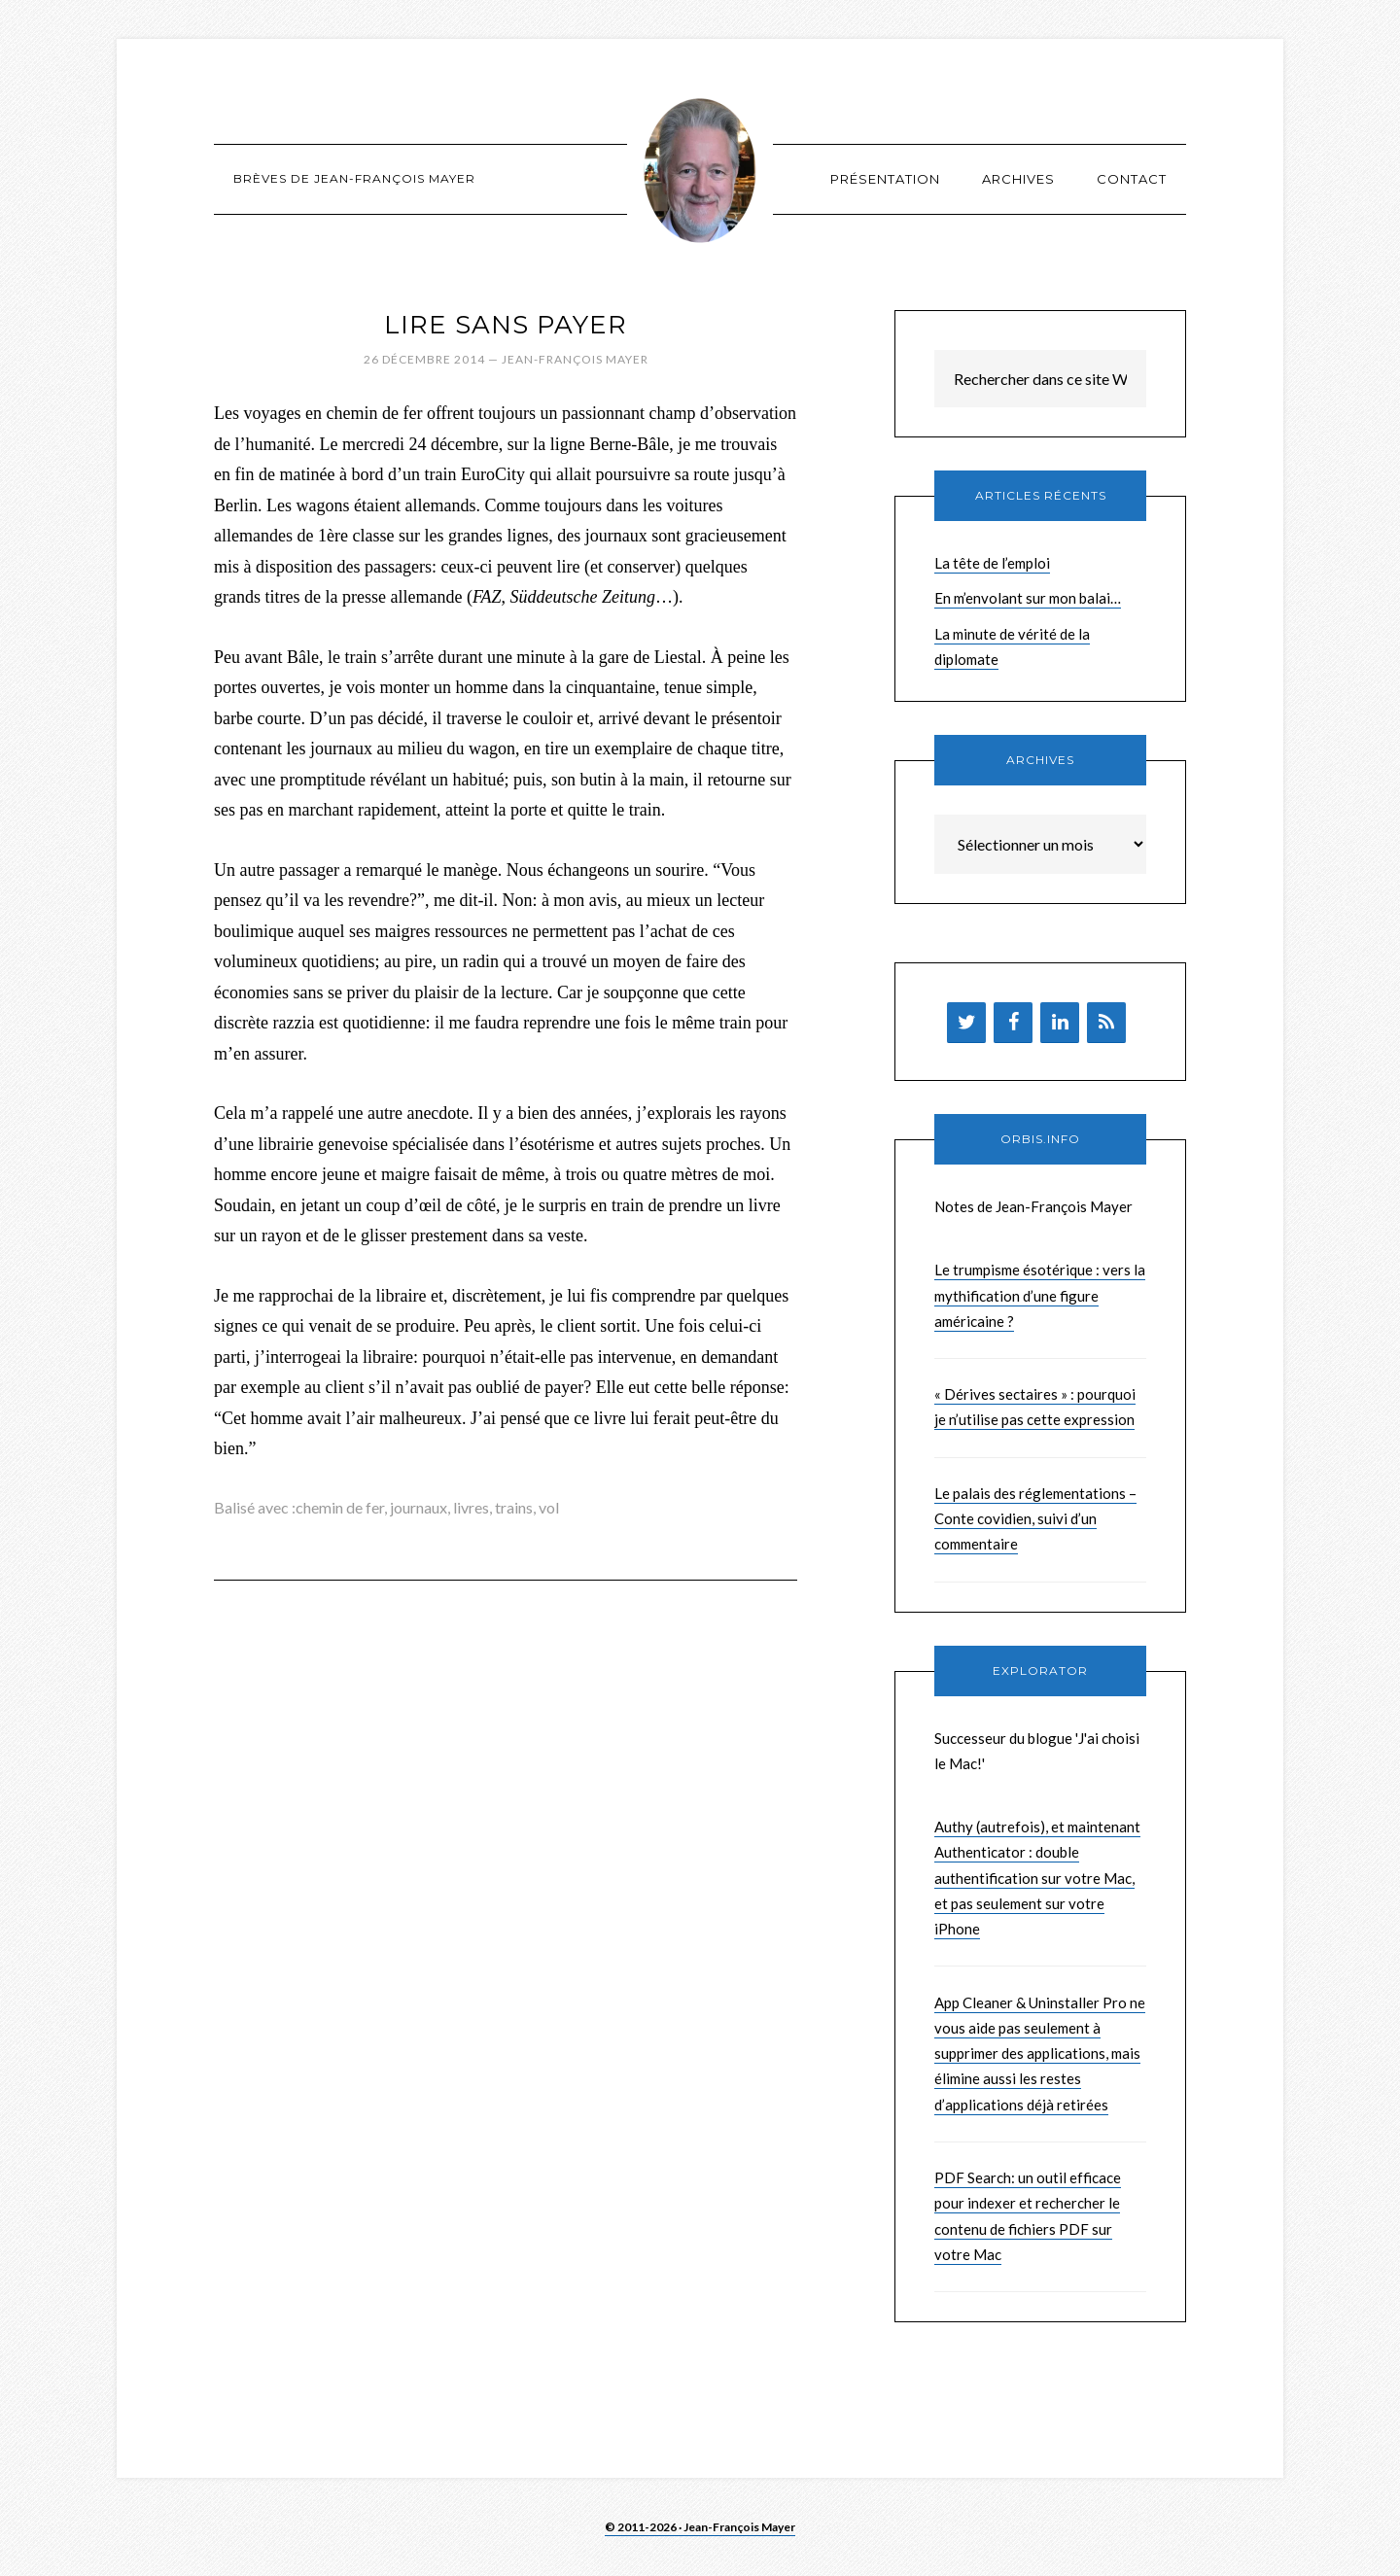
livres (471, 1507)
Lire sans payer (505, 324)
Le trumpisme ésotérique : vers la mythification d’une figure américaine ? (1039, 1295)
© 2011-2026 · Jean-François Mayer (700, 2527)
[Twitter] (966, 1022)
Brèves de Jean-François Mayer (700, 170)
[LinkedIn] (1059, 1022)
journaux (418, 1507)
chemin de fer (340, 1507)
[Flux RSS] (1106, 1022)
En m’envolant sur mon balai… (1027, 598)
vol (549, 1507)
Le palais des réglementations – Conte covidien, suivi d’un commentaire (1035, 1518)
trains (514, 1507)
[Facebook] (1013, 1022)
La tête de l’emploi (992, 563)
